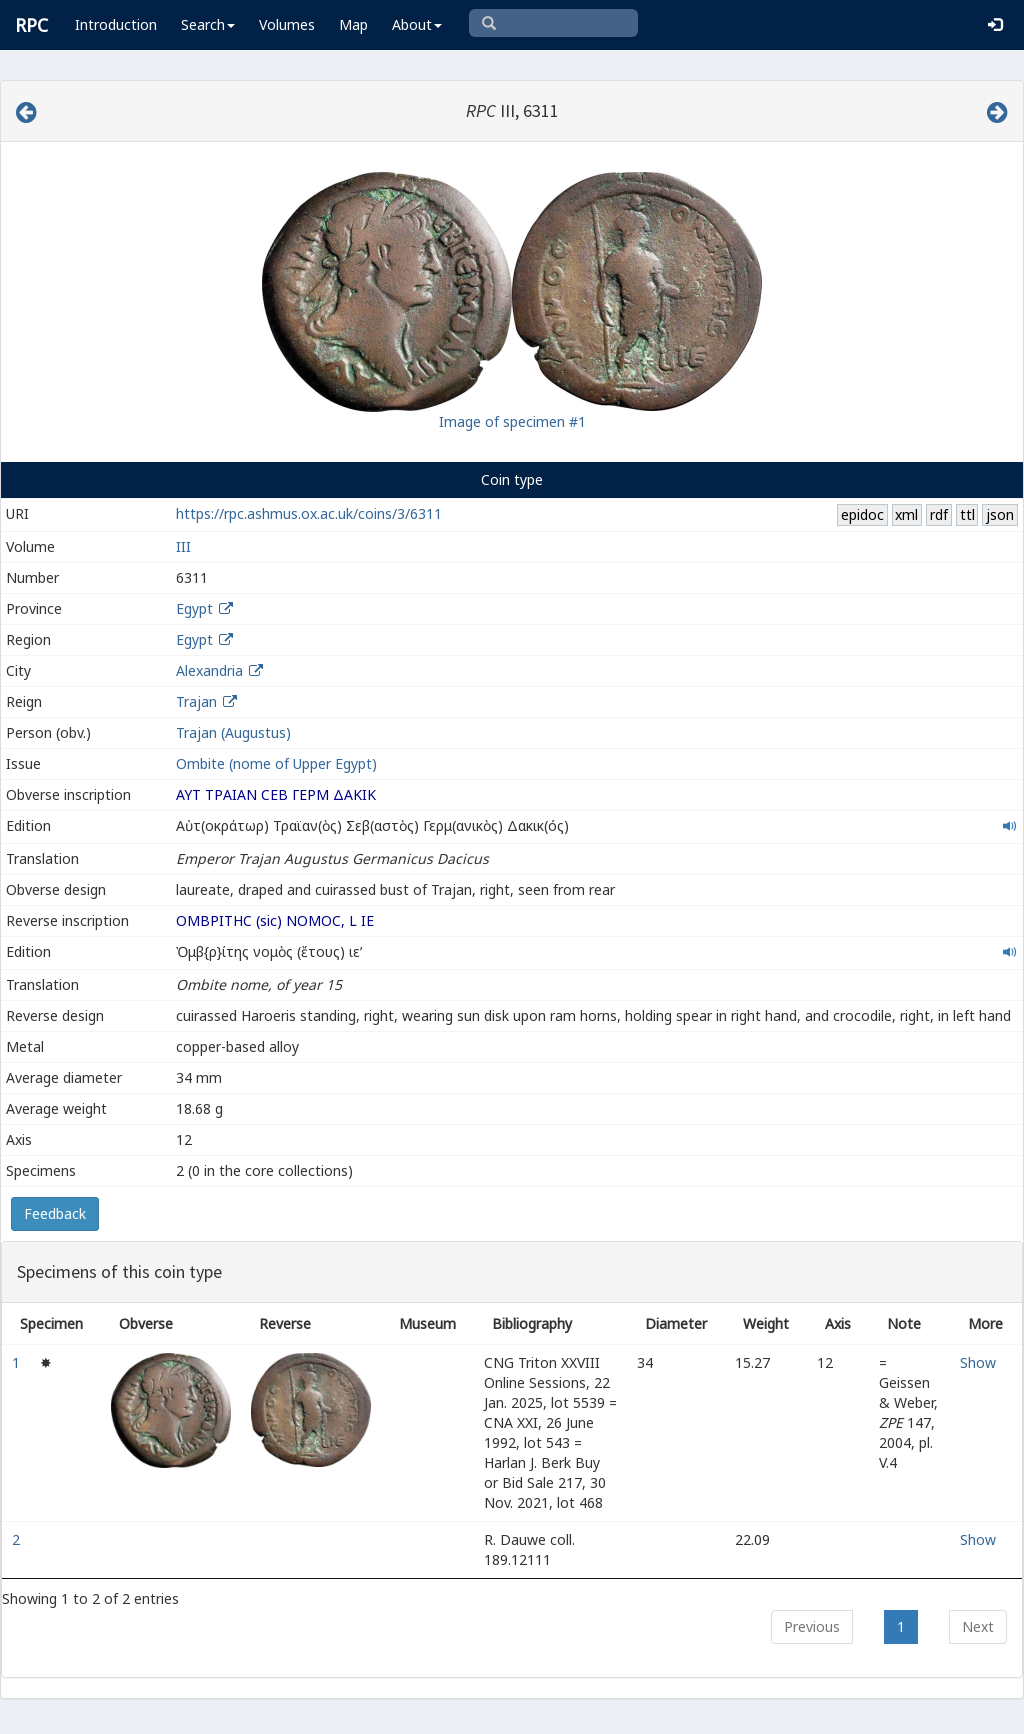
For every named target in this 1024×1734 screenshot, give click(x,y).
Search (208, 24)
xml (906, 514)
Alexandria (209, 670)
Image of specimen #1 (512, 421)
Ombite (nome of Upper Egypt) (276, 763)
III (183, 546)
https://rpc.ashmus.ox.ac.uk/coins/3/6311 (309, 513)
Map (353, 24)
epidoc (862, 514)
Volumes (287, 24)
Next (978, 1626)
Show (978, 1362)
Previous (812, 1626)
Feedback (55, 1213)
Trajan (196, 701)
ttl (967, 514)
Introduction (116, 24)
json (1000, 514)
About (417, 24)
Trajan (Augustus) (233, 732)
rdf (939, 514)
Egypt (194, 608)
